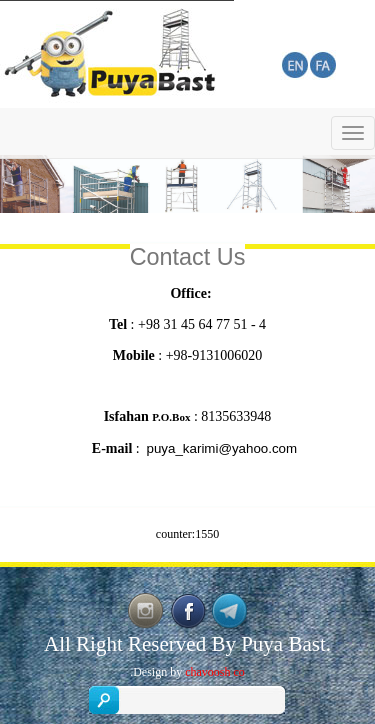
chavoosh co (215, 672)
